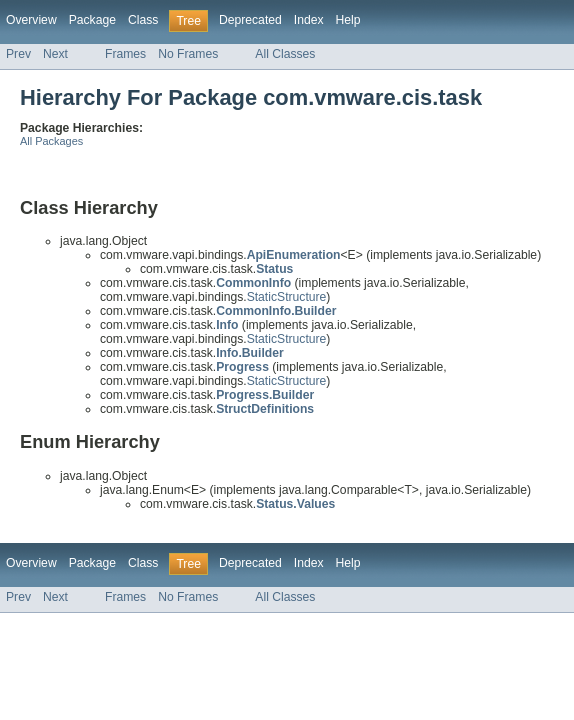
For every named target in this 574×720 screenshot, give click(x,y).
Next (55, 54)
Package (92, 20)
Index (309, 20)
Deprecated (250, 20)
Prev (18, 54)
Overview (31, 20)
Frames (125, 54)
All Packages (51, 141)
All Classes (285, 54)
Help (348, 20)
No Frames (188, 54)
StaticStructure (287, 297)
